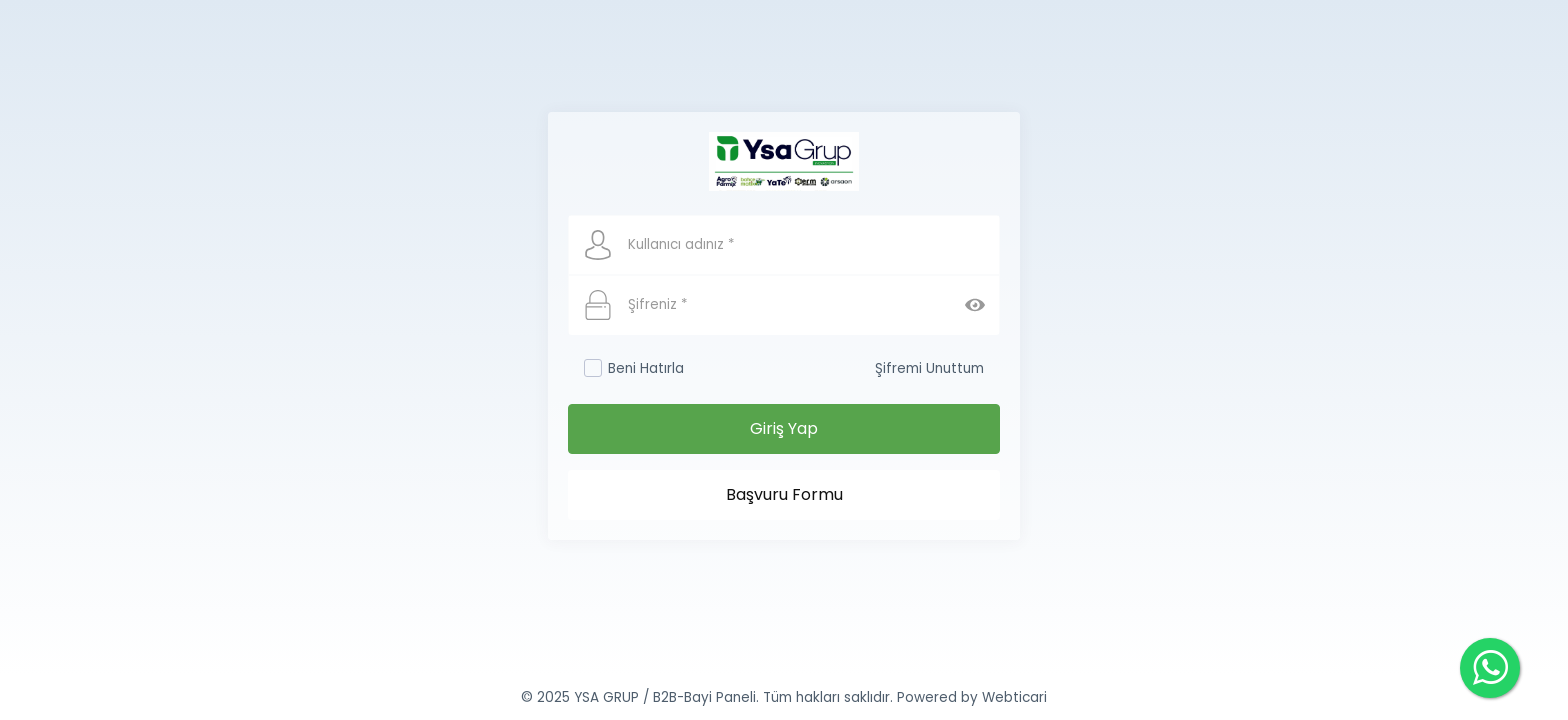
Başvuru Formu (784, 494)
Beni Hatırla (634, 368)
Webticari (1014, 697)
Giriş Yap (784, 428)
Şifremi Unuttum (929, 368)
